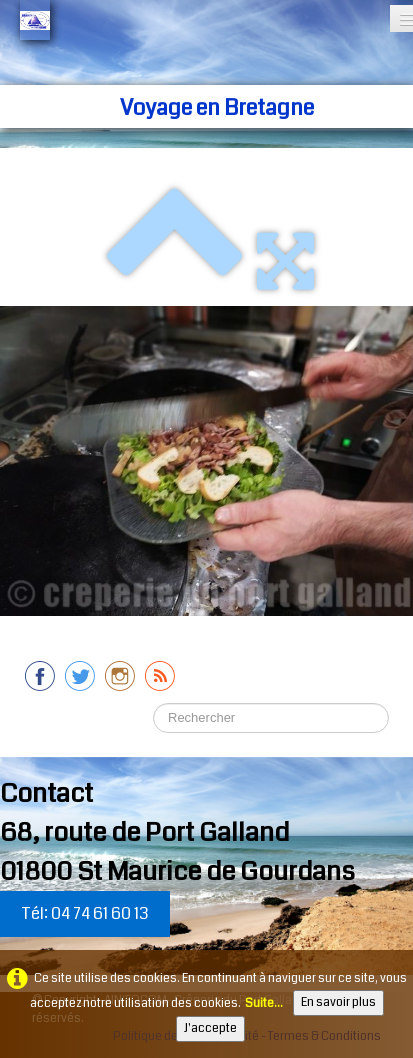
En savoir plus (338, 1002)
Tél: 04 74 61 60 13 (85, 913)
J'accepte (210, 1028)
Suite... (264, 1003)
